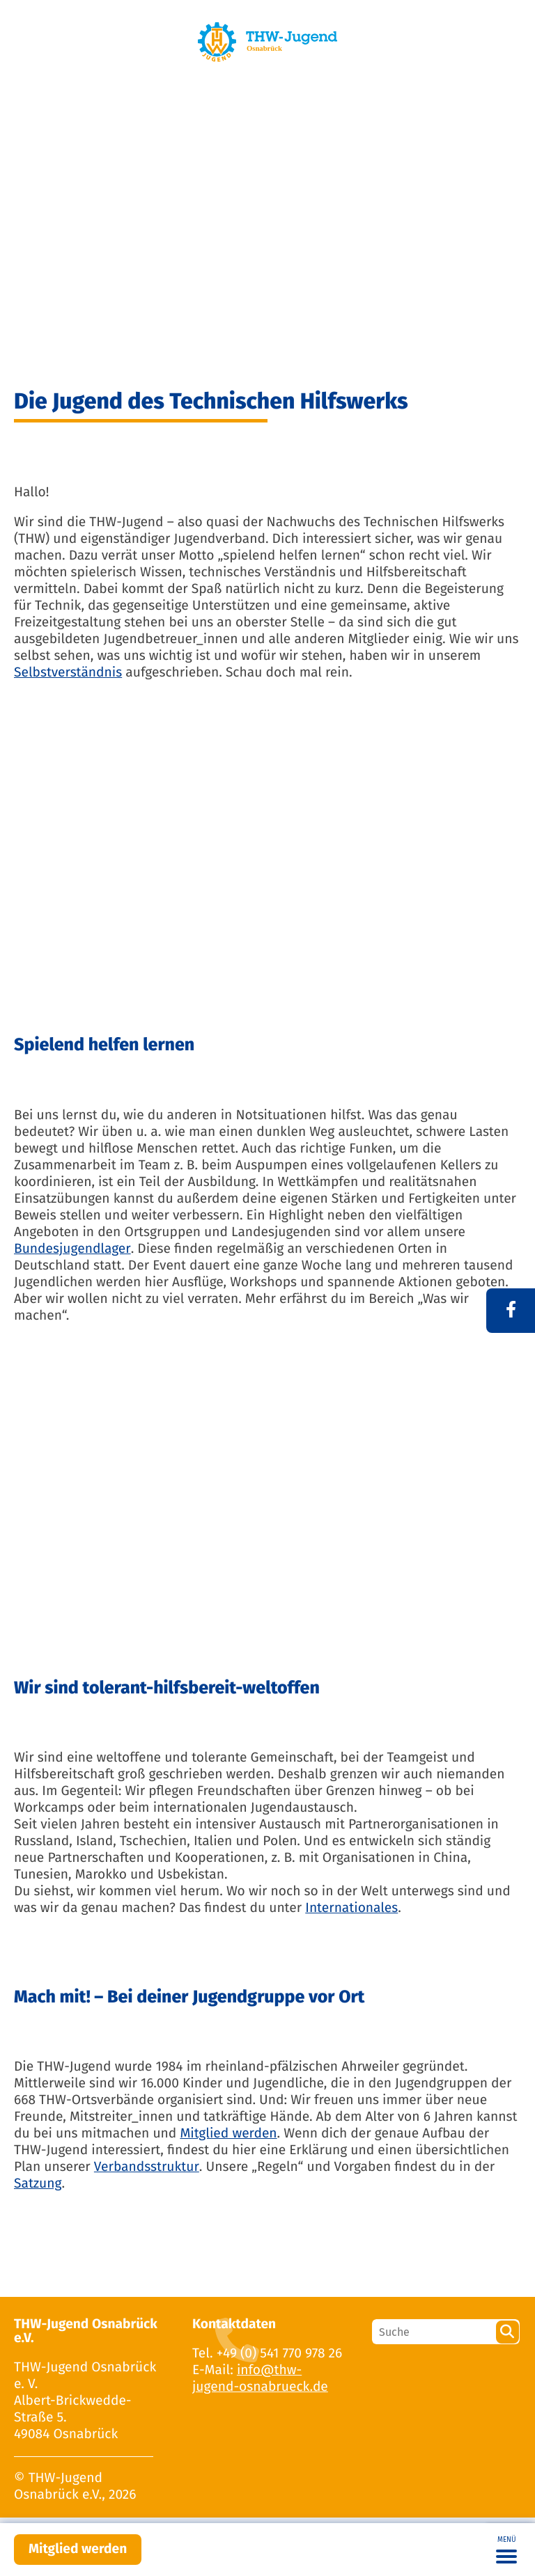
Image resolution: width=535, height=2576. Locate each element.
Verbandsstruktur (146, 2167)
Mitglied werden (78, 2549)
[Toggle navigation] (506, 2549)
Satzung (37, 2184)
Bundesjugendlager (72, 1249)
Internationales (351, 1908)
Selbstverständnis (68, 673)
